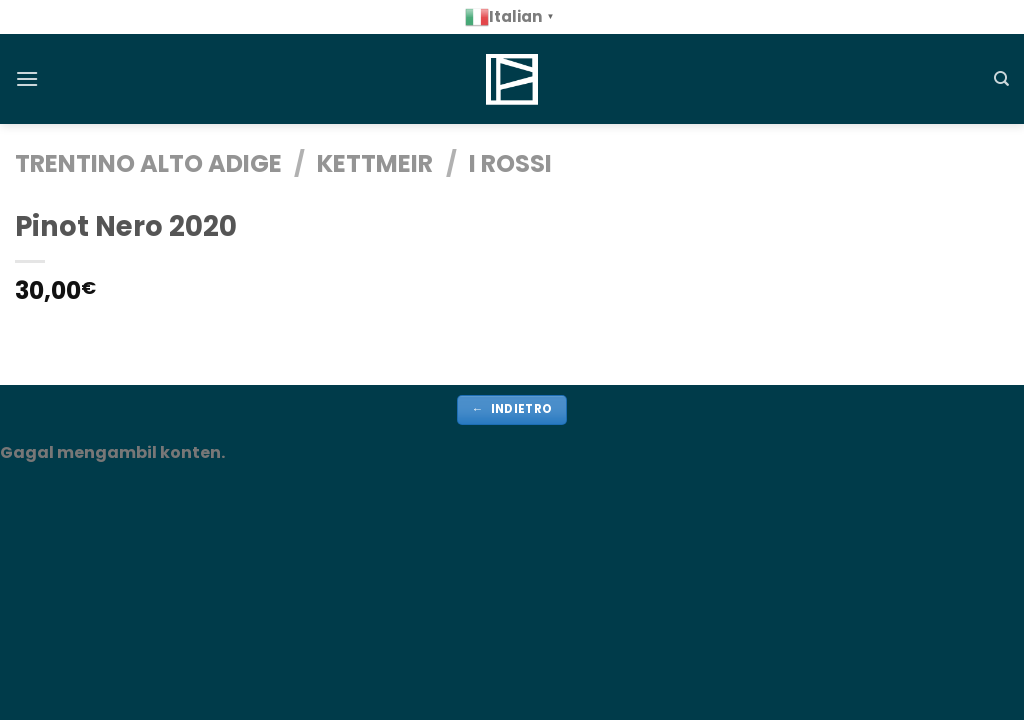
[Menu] (27, 78)
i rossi (510, 163)
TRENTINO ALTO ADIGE (148, 163)
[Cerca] (1001, 79)
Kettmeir (375, 163)
